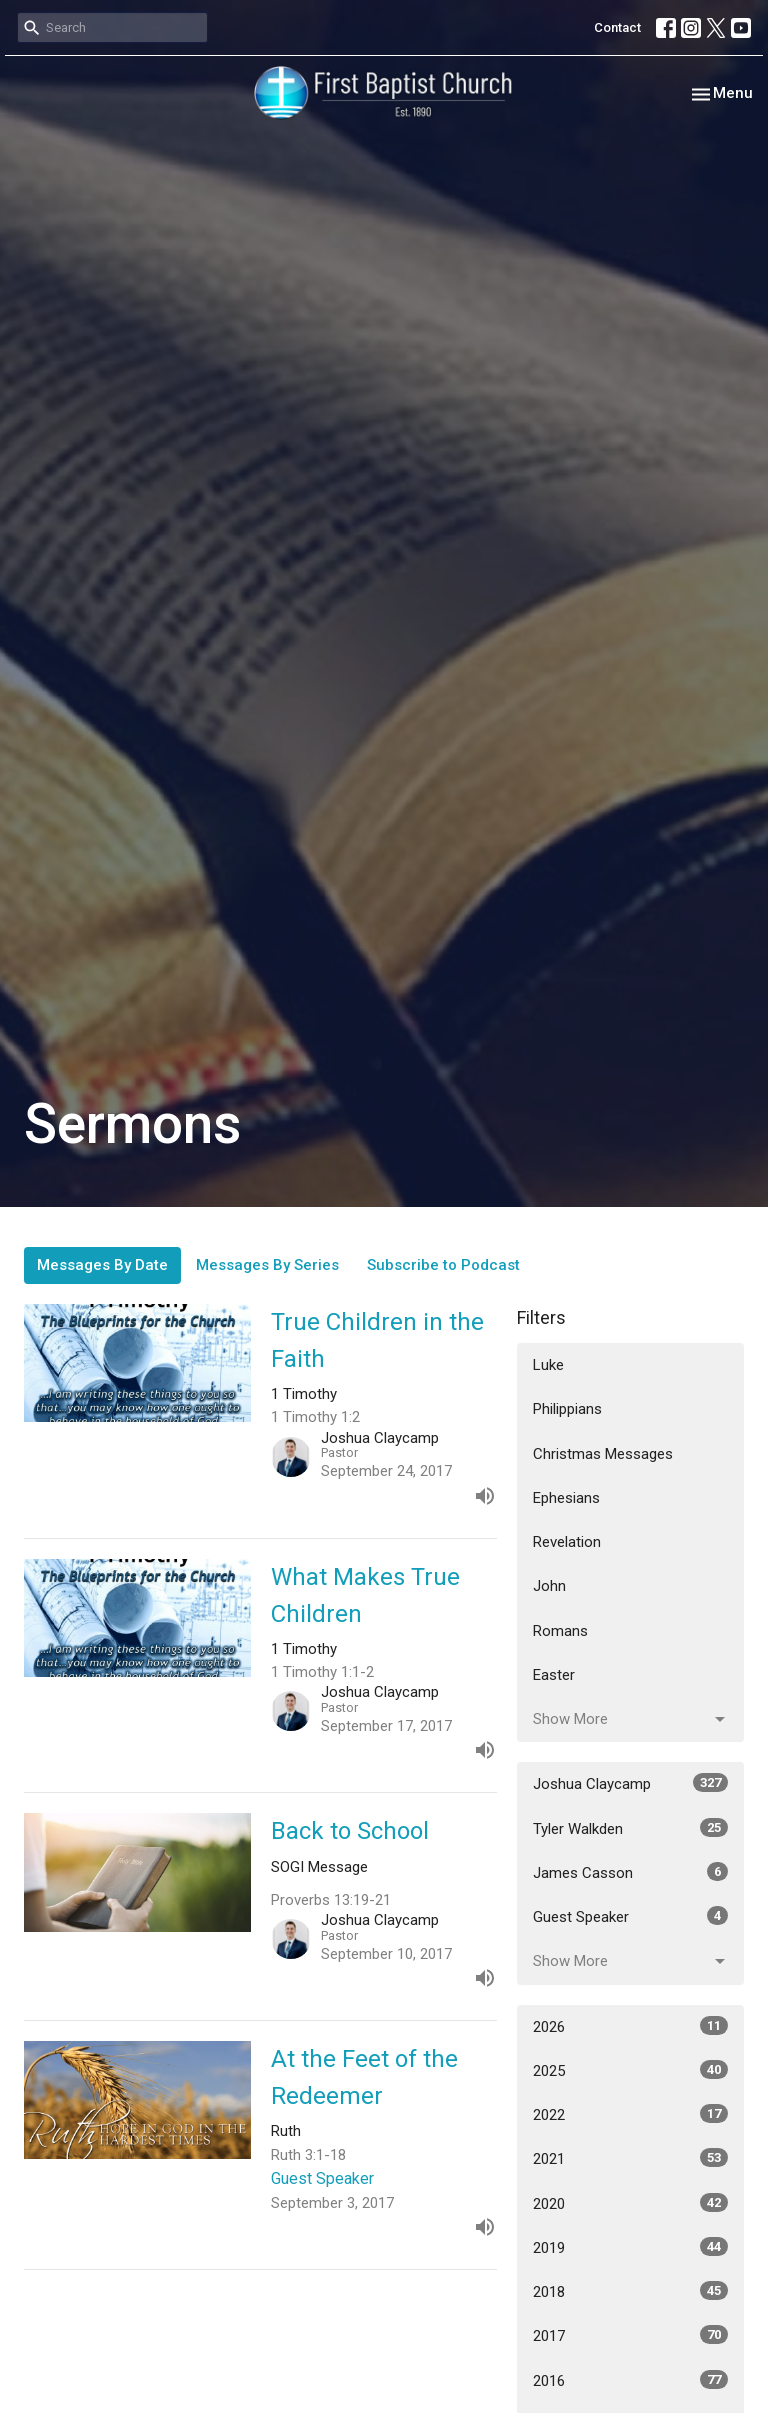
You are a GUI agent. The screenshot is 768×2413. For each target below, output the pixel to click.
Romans (560, 1631)
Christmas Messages (603, 1454)
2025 (630, 2070)
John (549, 1586)
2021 (630, 2158)
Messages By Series (267, 1265)
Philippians (567, 1409)
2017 (630, 2335)
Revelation (567, 1542)
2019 (630, 2247)
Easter (554, 1675)
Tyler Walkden (630, 1828)
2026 (630, 2026)
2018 (630, 2291)
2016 (630, 2380)
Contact (617, 27)
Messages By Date (102, 1265)
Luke (548, 1365)
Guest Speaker (630, 1916)
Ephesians (566, 1498)
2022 (630, 2114)
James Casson (630, 1872)
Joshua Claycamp (630, 1783)
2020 (630, 2203)
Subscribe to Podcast (443, 1265)
